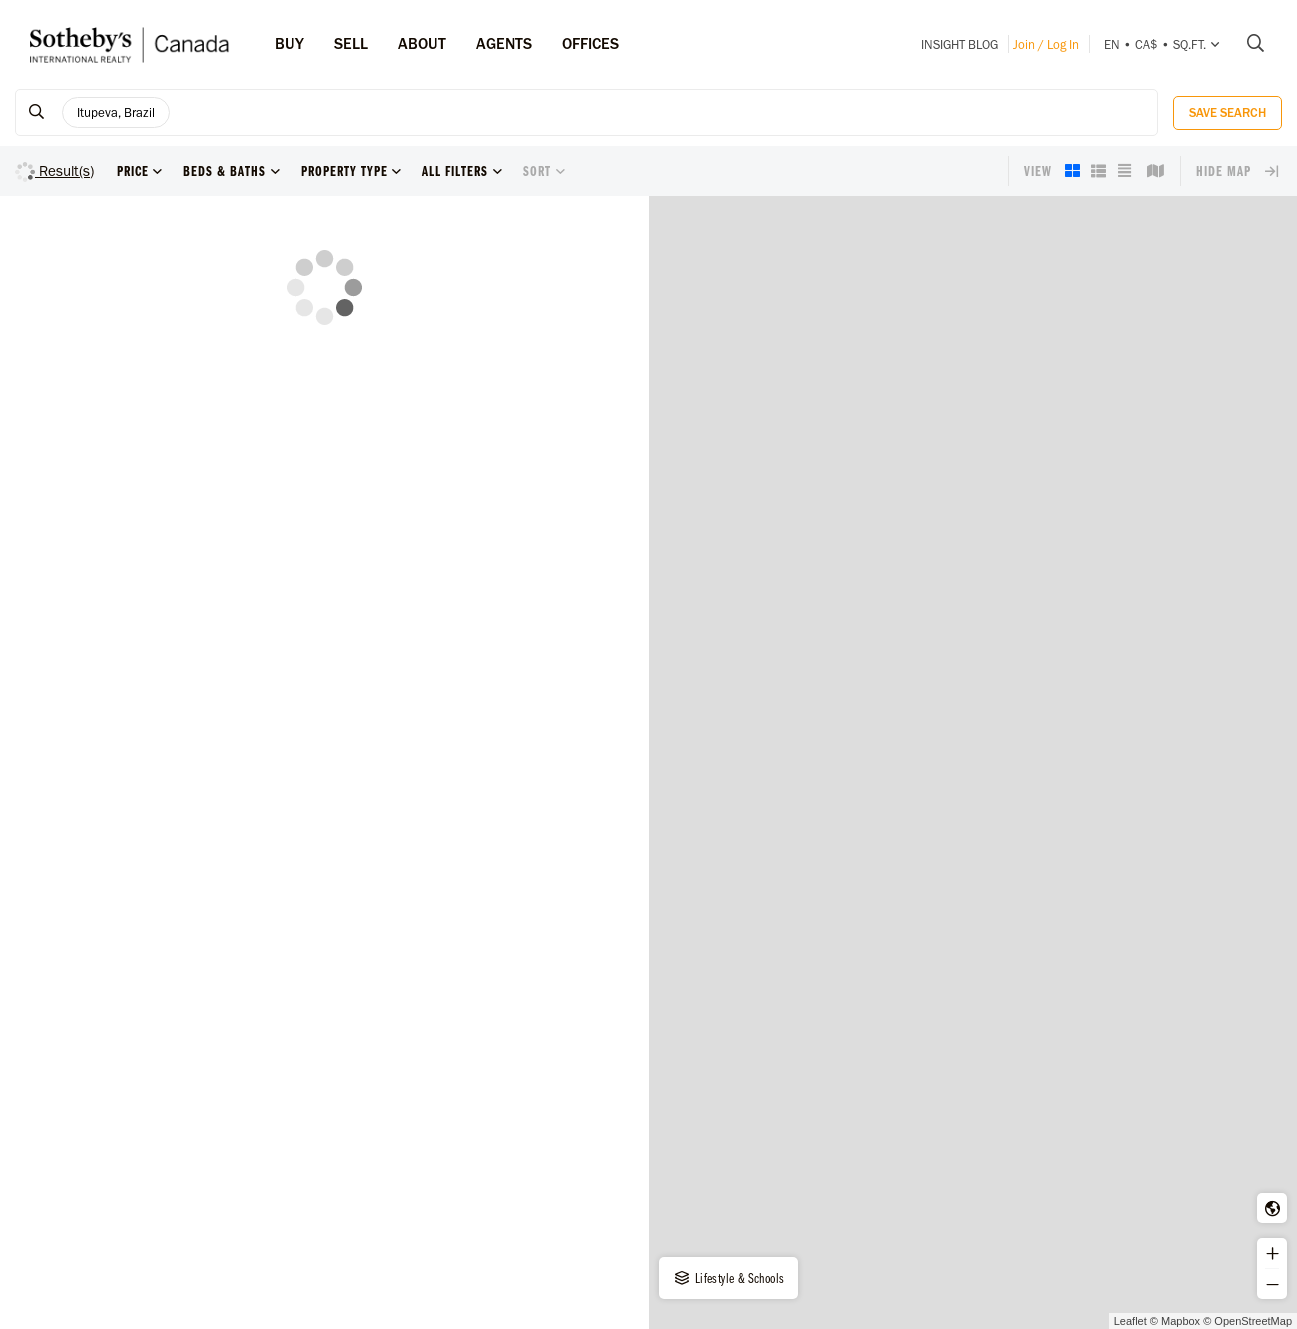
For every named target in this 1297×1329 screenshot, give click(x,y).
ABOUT (422, 43)
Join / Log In (1046, 44)
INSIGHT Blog (959, 44)
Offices (590, 43)
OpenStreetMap (1253, 1321)
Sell (351, 43)
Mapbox (1180, 1321)
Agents (504, 43)
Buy (289, 43)
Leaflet (1130, 1321)
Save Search (1227, 112)
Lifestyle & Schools (728, 1278)
